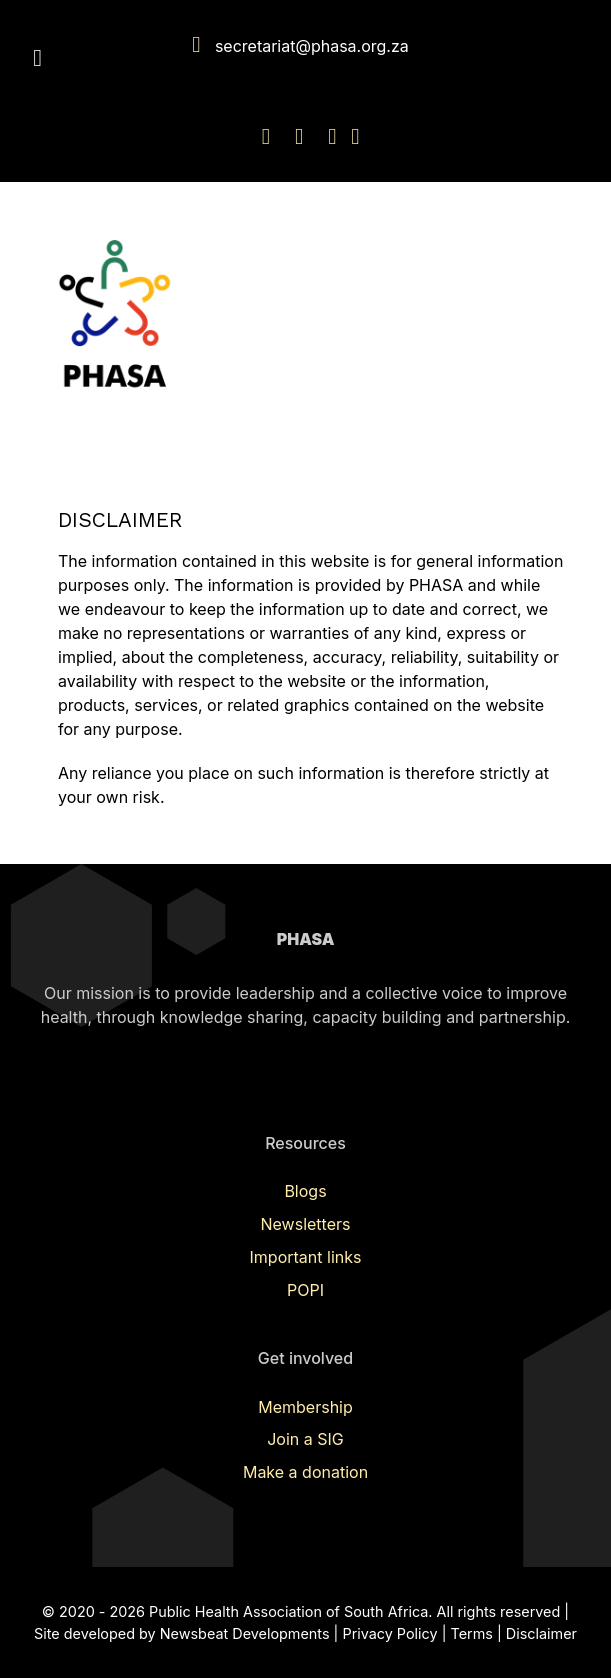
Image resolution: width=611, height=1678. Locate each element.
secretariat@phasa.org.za (312, 46)
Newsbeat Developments (245, 1633)
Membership (305, 1407)
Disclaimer (541, 1633)
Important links (306, 1257)
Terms (471, 1633)
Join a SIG (305, 1439)
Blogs (305, 1191)
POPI (305, 1290)
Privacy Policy (389, 1633)
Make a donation (305, 1472)
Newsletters (306, 1224)
